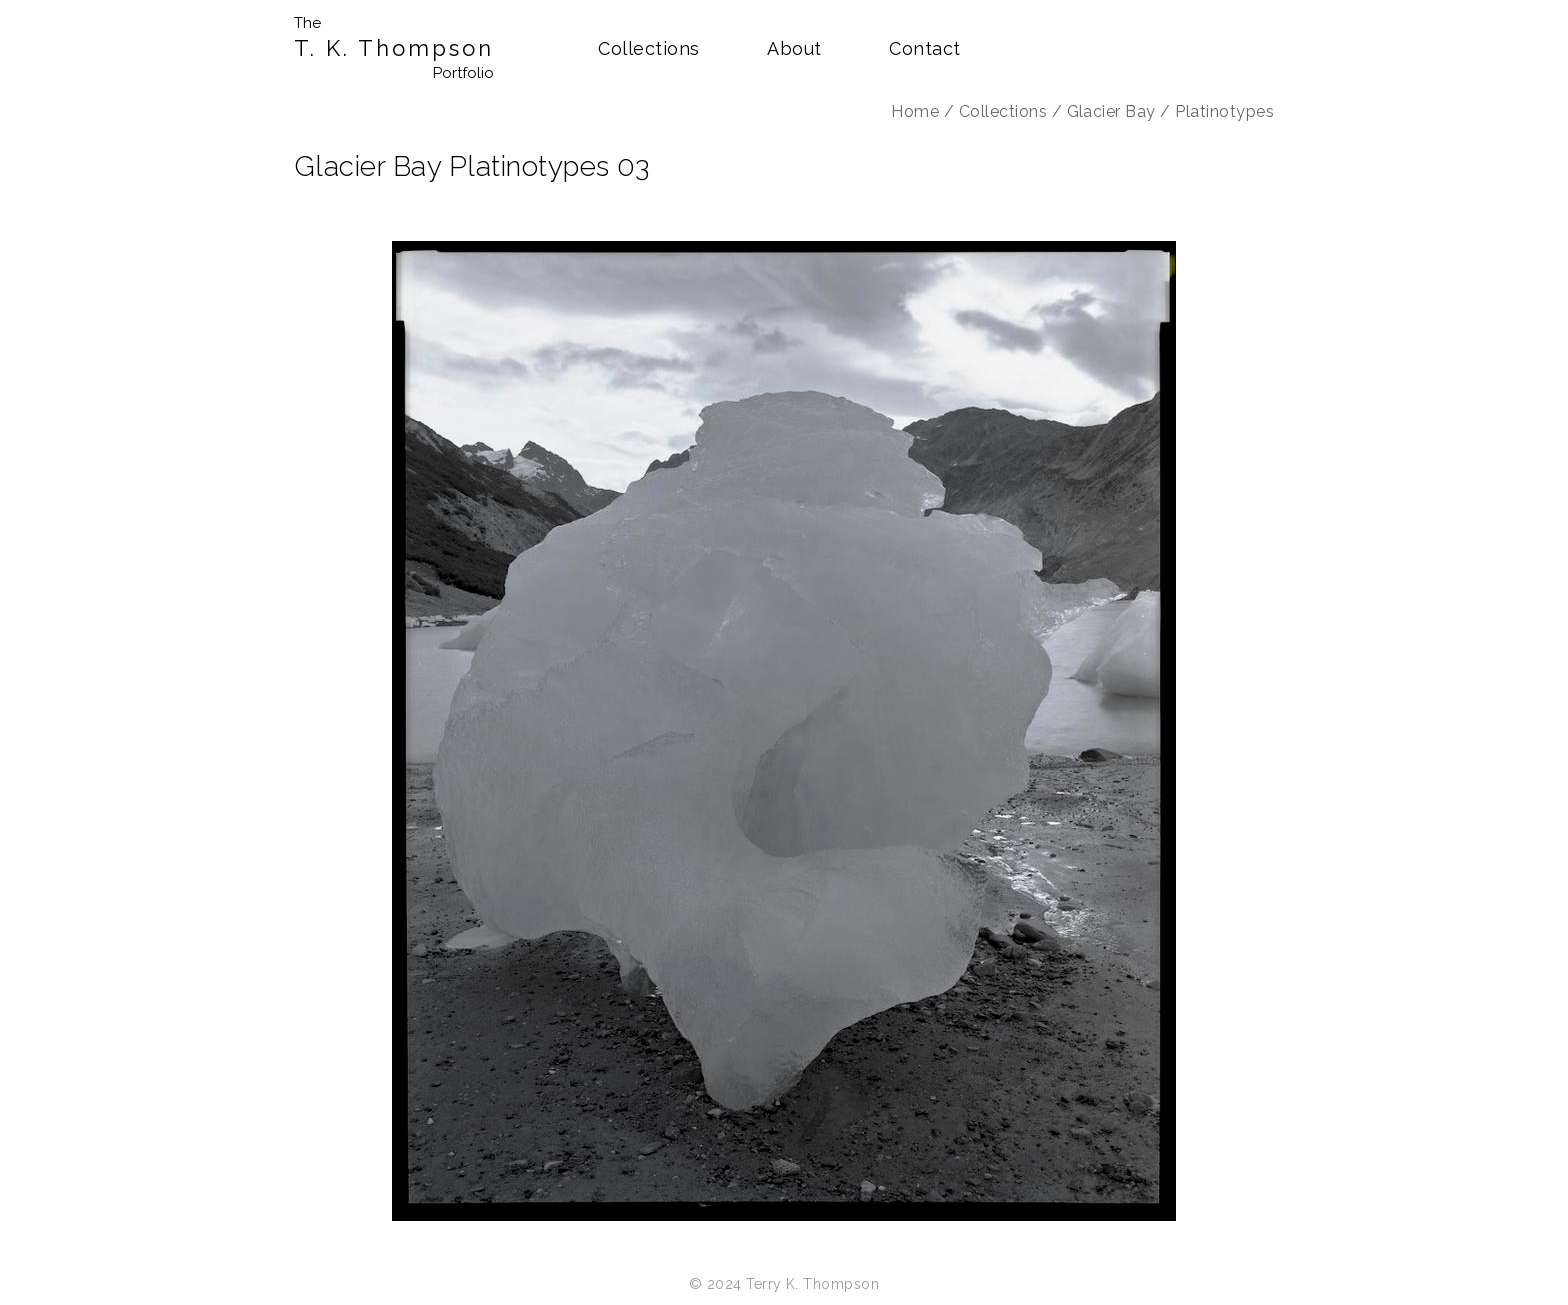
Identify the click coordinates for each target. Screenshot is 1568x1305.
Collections (648, 48)
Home (915, 111)
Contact (924, 48)
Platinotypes (1224, 111)
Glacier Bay (1111, 111)
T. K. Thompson (394, 48)
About (794, 48)
